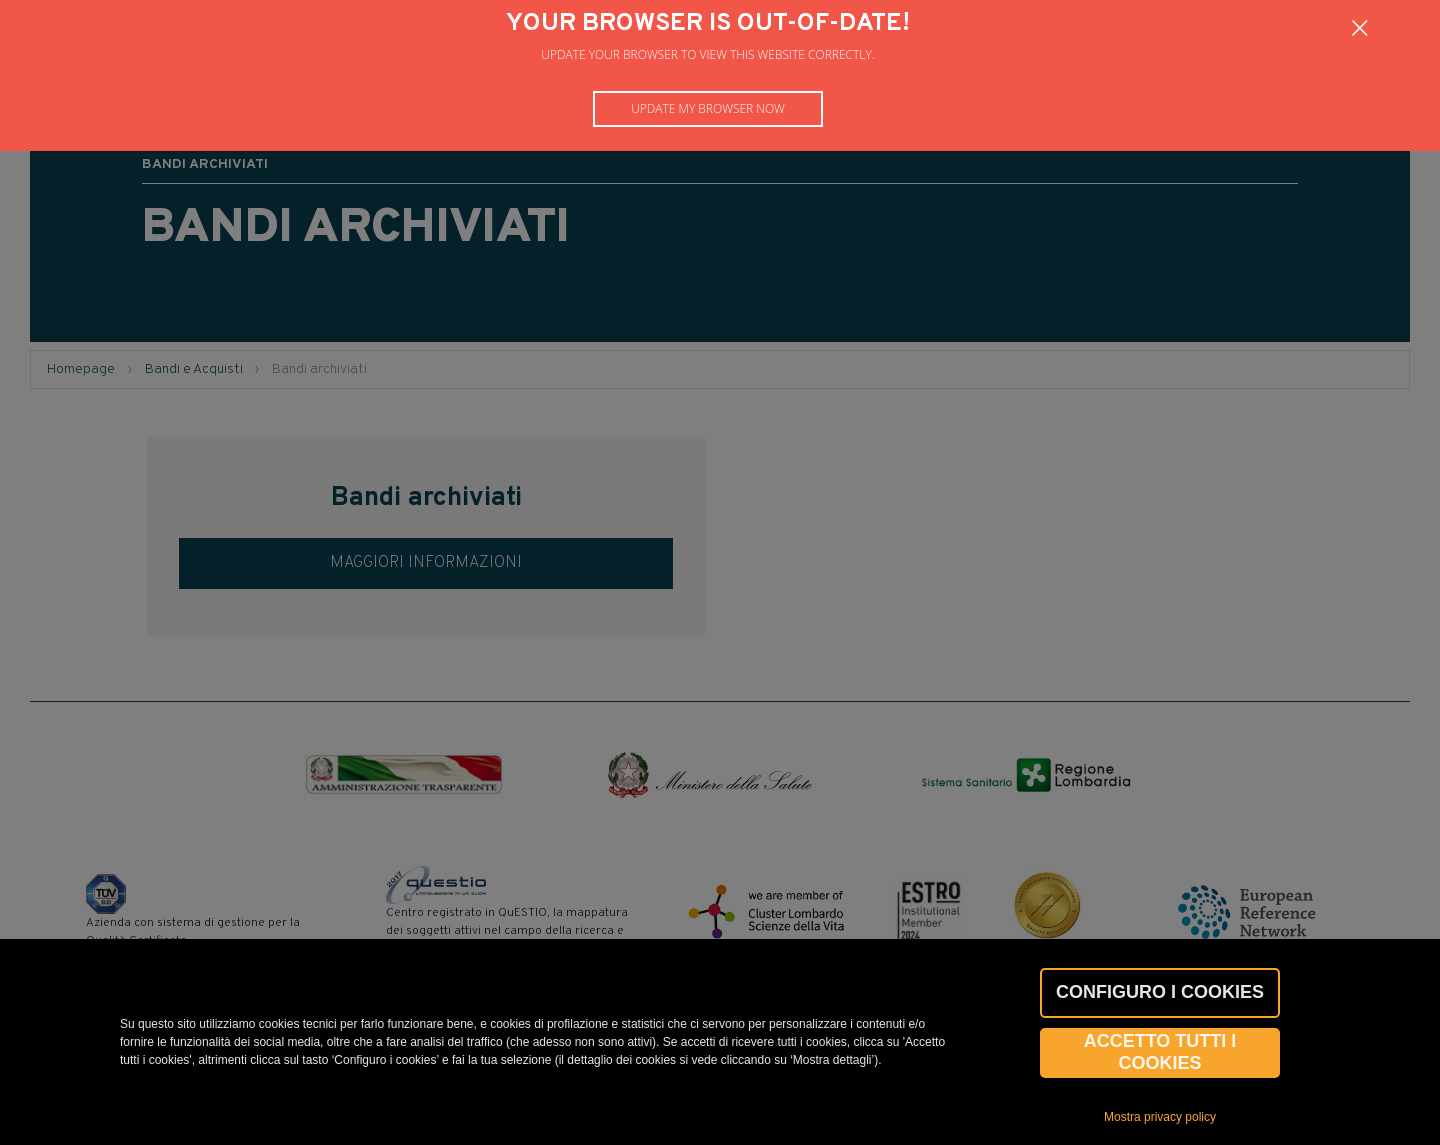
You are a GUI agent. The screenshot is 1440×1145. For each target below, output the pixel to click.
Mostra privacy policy (1160, 1117)
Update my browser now (708, 108)
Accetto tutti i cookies (1160, 1052)
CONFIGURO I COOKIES (1160, 992)
